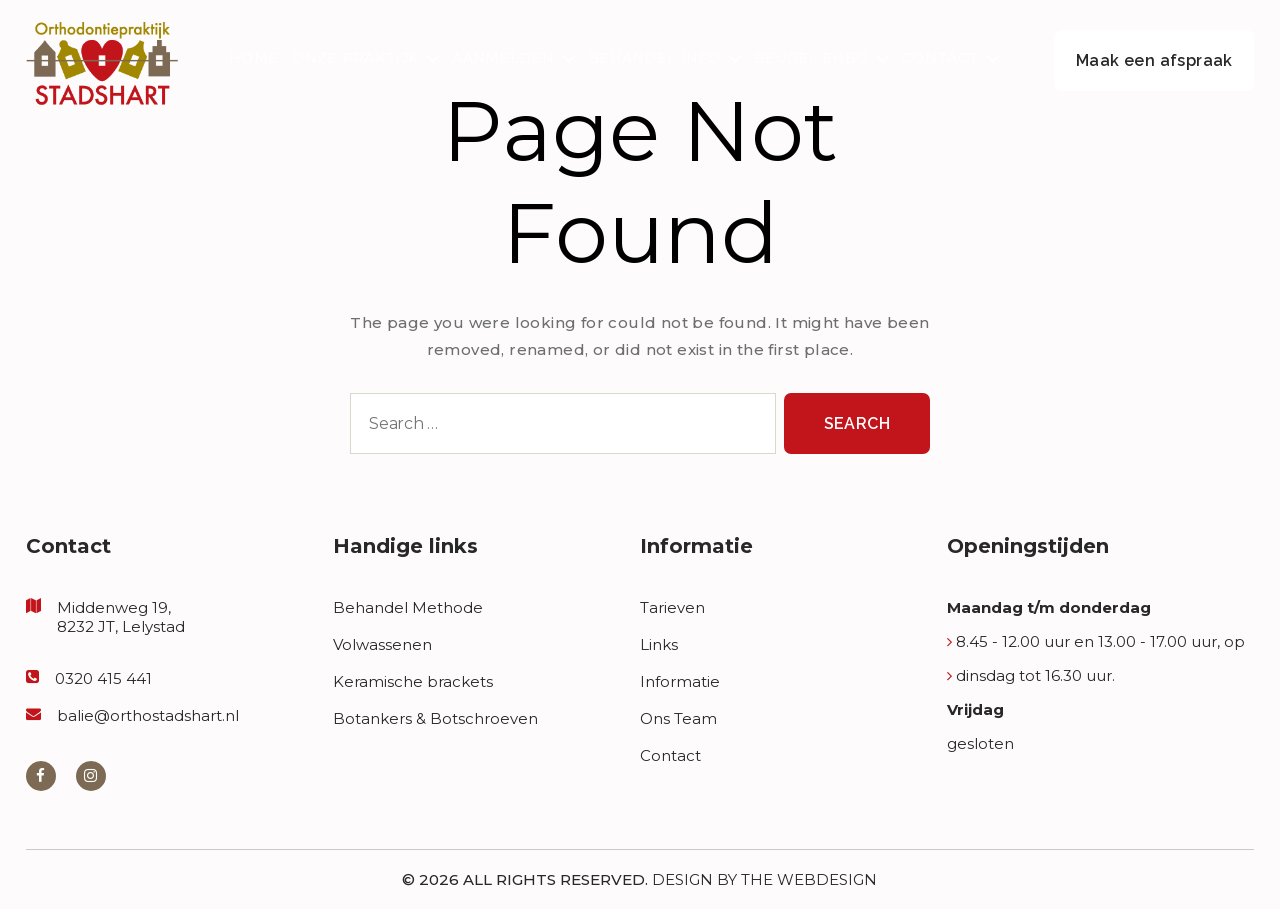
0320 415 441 (103, 678)
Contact (940, 58)
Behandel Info (654, 58)
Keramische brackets (413, 681)
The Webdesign (809, 879)
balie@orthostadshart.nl (148, 715)
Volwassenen (382, 644)
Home (253, 58)
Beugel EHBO (811, 58)
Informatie (680, 681)
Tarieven (672, 607)
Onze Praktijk (355, 58)
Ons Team (678, 718)
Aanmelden (503, 58)
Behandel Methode (408, 607)
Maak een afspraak (1154, 60)
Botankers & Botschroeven (435, 718)
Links (659, 644)
